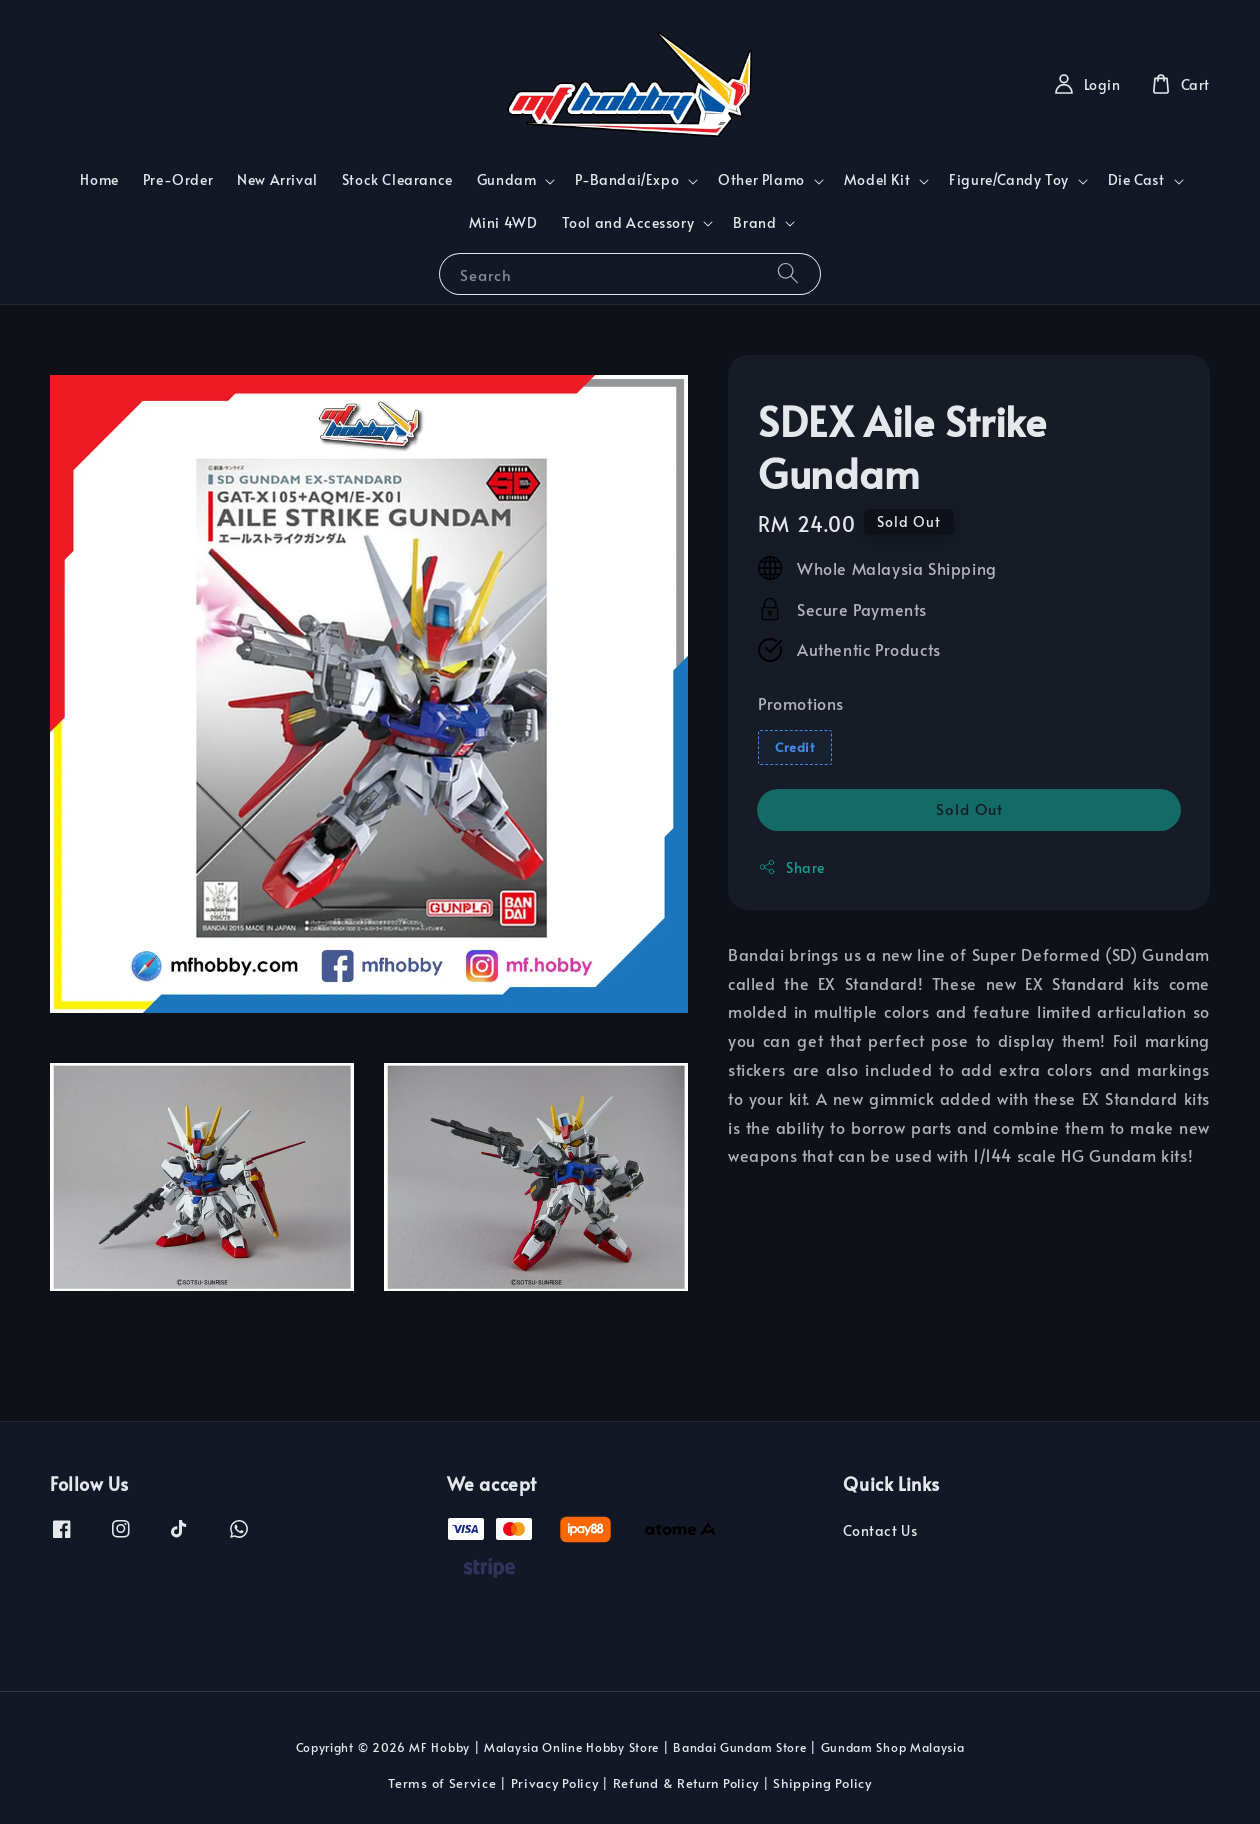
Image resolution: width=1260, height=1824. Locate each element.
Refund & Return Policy (686, 1783)
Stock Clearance (397, 179)
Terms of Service (442, 1783)
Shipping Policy (822, 1783)
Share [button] (791, 867)
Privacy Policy (555, 1783)
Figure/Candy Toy (1009, 180)
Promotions (801, 703)
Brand (754, 223)
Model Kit (877, 180)
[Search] (788, 273)
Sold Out (969, 808)
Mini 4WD (503, 222)
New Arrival (277, 179)
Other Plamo (761, 180)
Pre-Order (178, 179)
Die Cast (1136, 180)
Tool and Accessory (628, 223)
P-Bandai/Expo (627, 180)
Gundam (507, 180)
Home (99, 179)
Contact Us (880, 1531)
